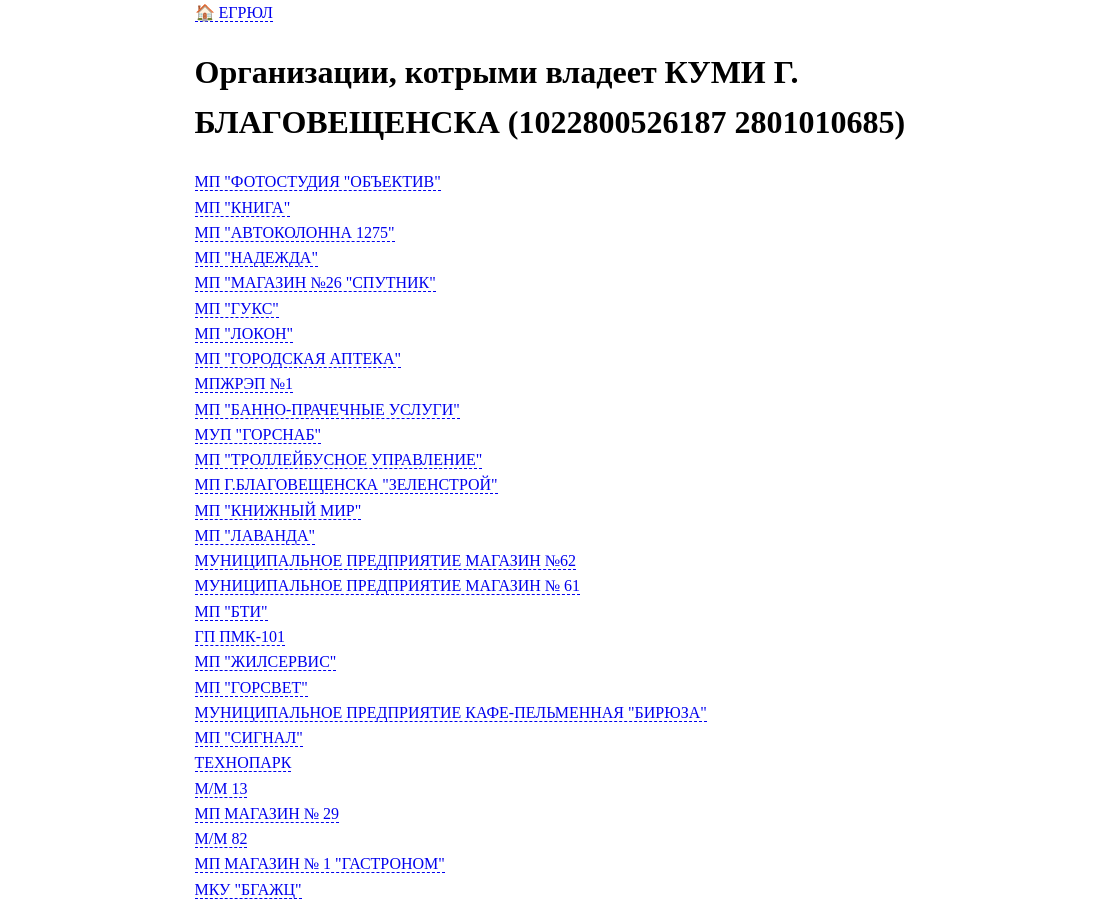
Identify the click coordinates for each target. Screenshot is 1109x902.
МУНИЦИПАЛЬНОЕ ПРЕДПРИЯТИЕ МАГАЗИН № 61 (388, 585)
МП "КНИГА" (243, 207)
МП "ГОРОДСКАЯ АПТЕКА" (298, 358)
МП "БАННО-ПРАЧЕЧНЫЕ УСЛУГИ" (327, 409)
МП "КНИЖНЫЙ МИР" (278, 510)
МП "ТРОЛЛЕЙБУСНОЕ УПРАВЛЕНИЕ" (339, 459)
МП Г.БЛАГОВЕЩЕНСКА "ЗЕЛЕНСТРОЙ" (346, 484)
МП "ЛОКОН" (244, 333)
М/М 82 (221, 838)
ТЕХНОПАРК (243, 762)
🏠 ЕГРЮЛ (234, 12)
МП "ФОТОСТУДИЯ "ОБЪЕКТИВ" (318, 181)
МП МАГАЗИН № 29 (267, 813)
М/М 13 (221, 788)
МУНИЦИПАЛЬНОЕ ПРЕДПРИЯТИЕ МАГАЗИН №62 (386, 560)
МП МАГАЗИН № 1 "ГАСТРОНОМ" (320, 863)
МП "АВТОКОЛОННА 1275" (295, 232)
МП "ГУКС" (237, 308)
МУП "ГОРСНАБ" (258, 434)
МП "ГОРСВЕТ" (251, 687)
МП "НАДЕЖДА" (256, 257)
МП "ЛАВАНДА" (255, 535)
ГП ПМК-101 (240, 636)
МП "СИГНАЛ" (249, 737)
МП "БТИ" (231, 611)
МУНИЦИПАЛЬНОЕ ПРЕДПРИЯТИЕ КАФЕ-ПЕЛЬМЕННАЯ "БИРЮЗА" (451, 712)
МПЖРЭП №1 (244, 383)
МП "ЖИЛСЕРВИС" (266, 661)
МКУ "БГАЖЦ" (248, 889)
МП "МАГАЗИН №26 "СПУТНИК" (315, 282)
